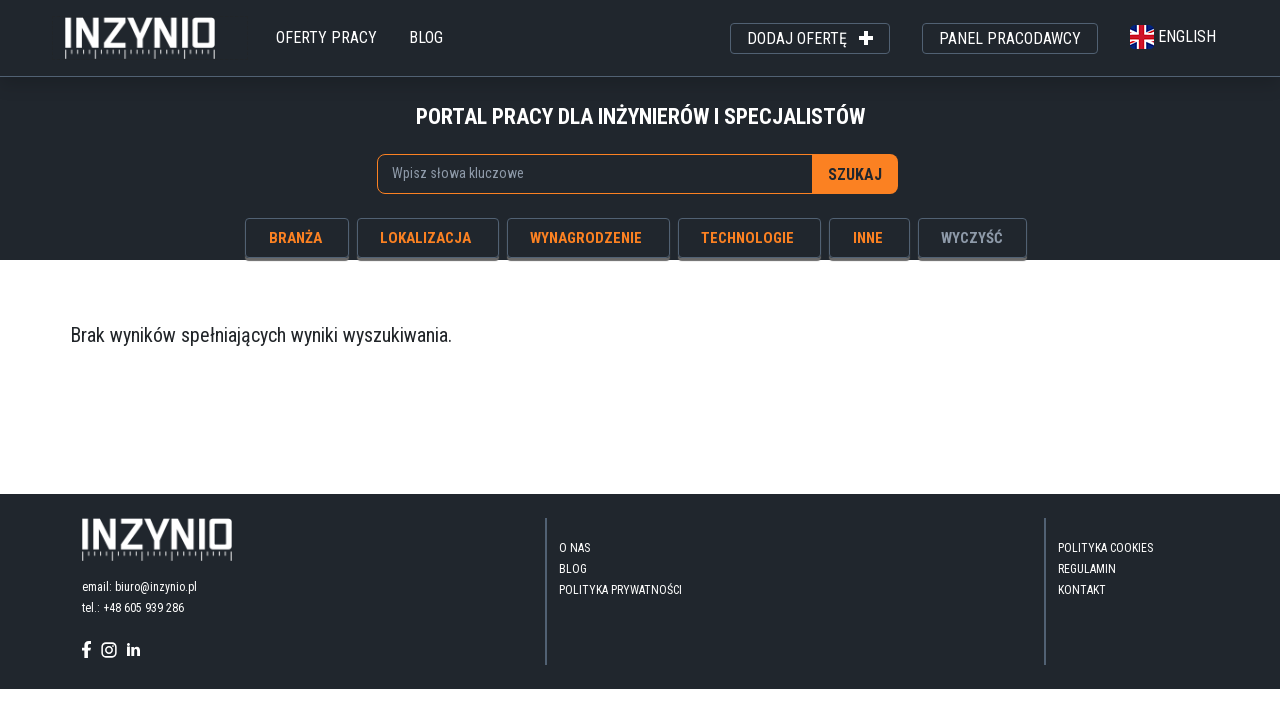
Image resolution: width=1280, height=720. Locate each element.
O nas (574, 548)
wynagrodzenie (586, 238)
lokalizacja (425, 238)
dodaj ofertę (810, 39)
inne (868, 238)
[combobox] (595, 174)
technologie (747, 238)
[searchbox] (587, 173)
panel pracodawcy (1010, 38)
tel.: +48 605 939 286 (133, 608)
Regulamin (1087, 569)
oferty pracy (326, 37)
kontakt (1082, 590)
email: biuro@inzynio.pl (139, 587)
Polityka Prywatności (620, 590)
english (1173, 36)
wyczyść (972, 238)
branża (295, 238)
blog (426, 37)
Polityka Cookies (1105, 548)
